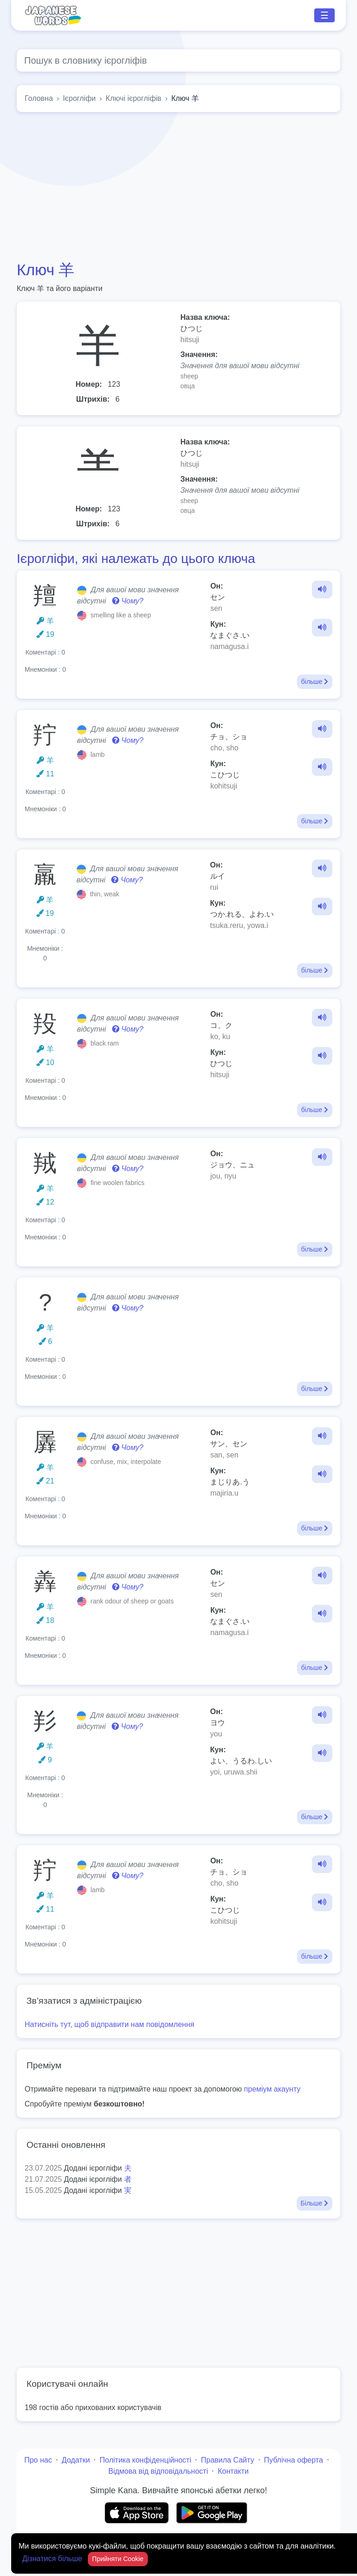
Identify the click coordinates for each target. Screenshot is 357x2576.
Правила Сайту (227, 2460)
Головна (39, 98)
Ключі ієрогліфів (133, 98)
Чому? (128, 601)
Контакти (233, 2471)
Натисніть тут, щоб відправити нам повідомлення (109, 2024)
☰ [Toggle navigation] (324, 15)
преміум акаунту (272, 2089)
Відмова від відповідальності (158, 2471)
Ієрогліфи (79, 98)
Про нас (38, 2460)
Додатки (76, 2460)
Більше (314, 2203)
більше (314, 681)
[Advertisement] (178, 186)
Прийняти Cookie (118, 2559)
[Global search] (178, 60)
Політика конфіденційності (145, 2460)
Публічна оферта (293, 2460)
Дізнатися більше (53, 2559)
